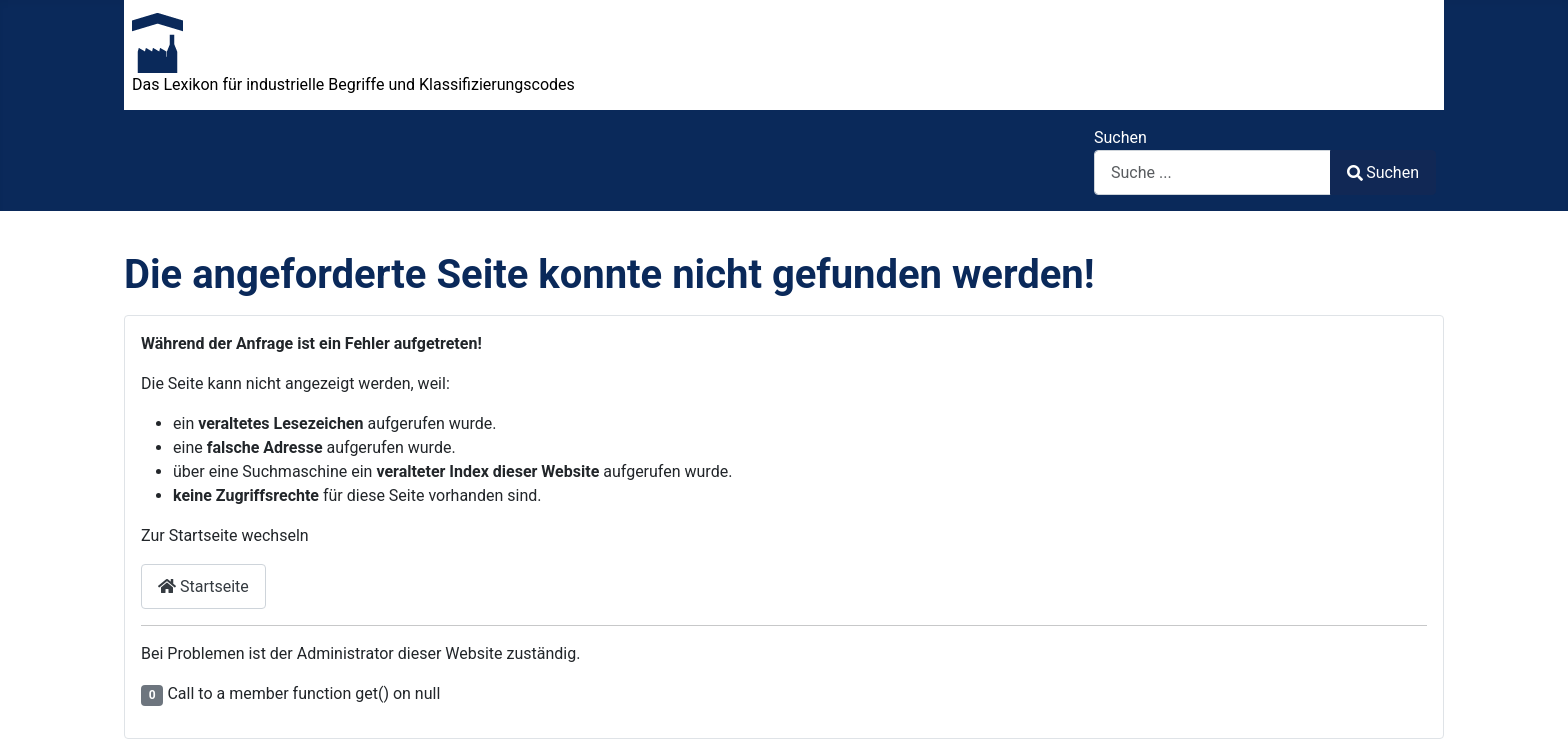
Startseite (203, 586)
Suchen (1120, 137)
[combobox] (1212, 172)
